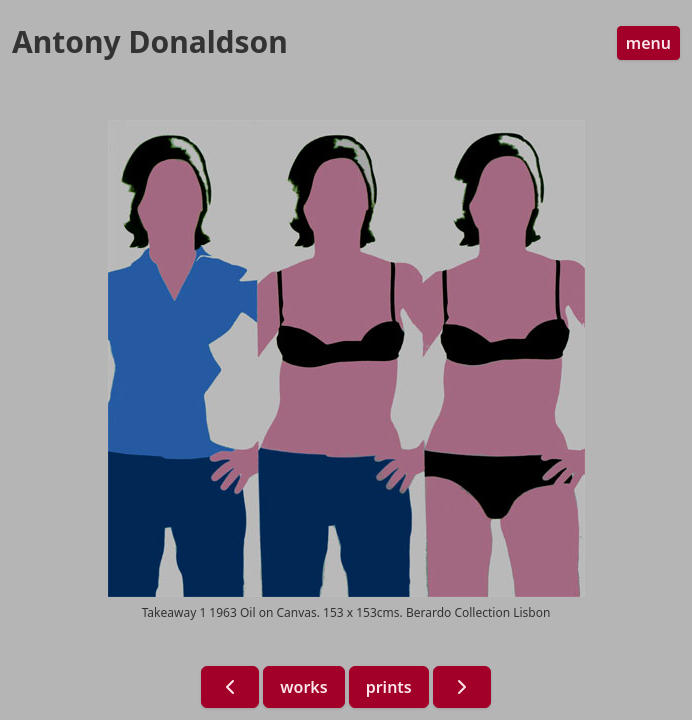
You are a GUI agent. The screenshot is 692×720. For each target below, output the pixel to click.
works (303, 687)
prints (389, 687)
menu (648, 43)
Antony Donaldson (150, 42)
